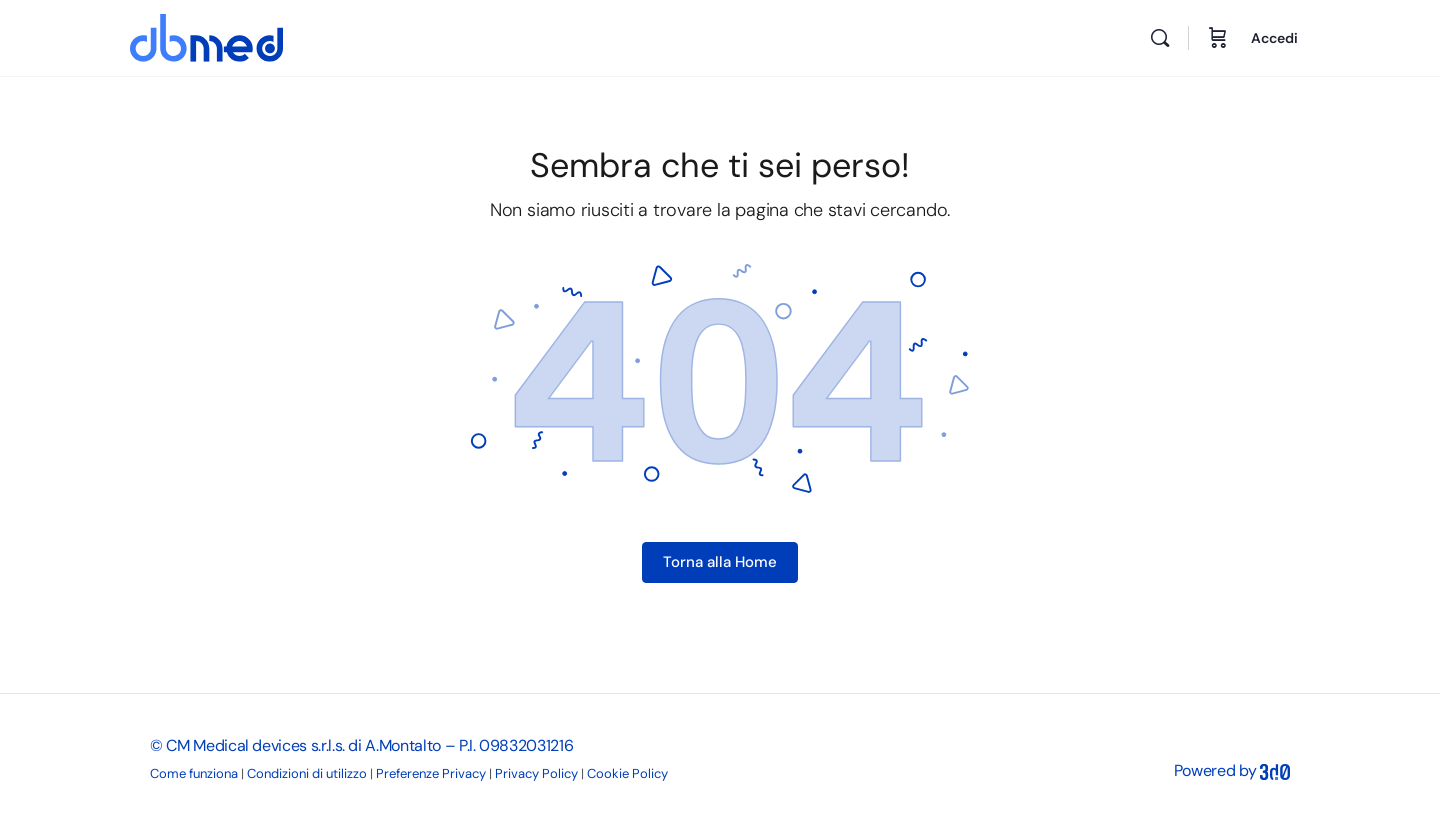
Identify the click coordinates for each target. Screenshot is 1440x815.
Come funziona (194, 773)
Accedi (1274, 38)
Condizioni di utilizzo (307, 773)
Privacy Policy (536, 773)
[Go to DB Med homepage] (206, 35)
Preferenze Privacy (431, 773)
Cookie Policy (627, 773)
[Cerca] (1160, 38)
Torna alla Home (720, 562)
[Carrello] (1218, 38)
